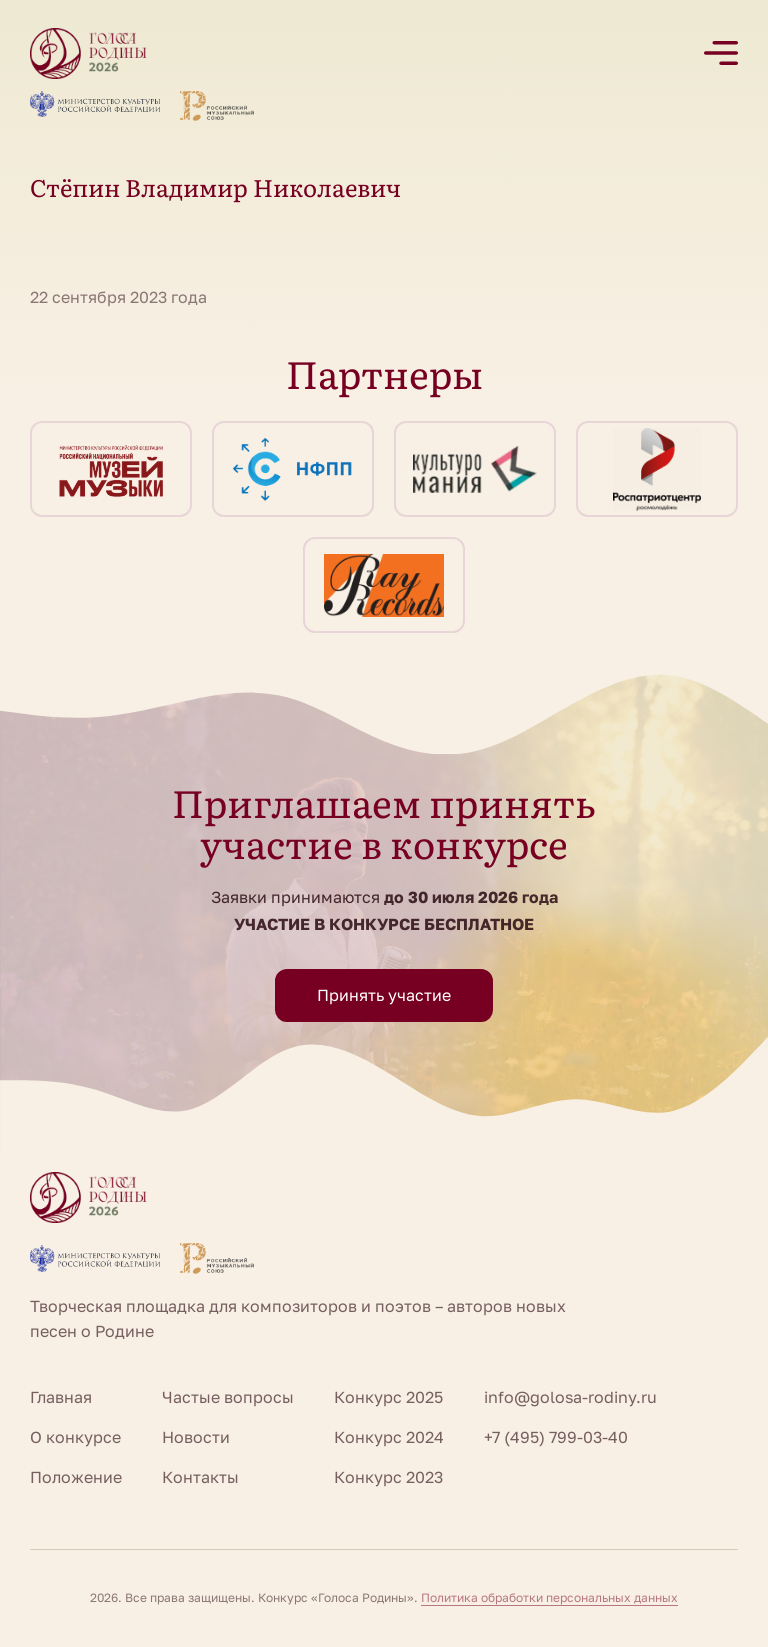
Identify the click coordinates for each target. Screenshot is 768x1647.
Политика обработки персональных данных (549, 1597)
